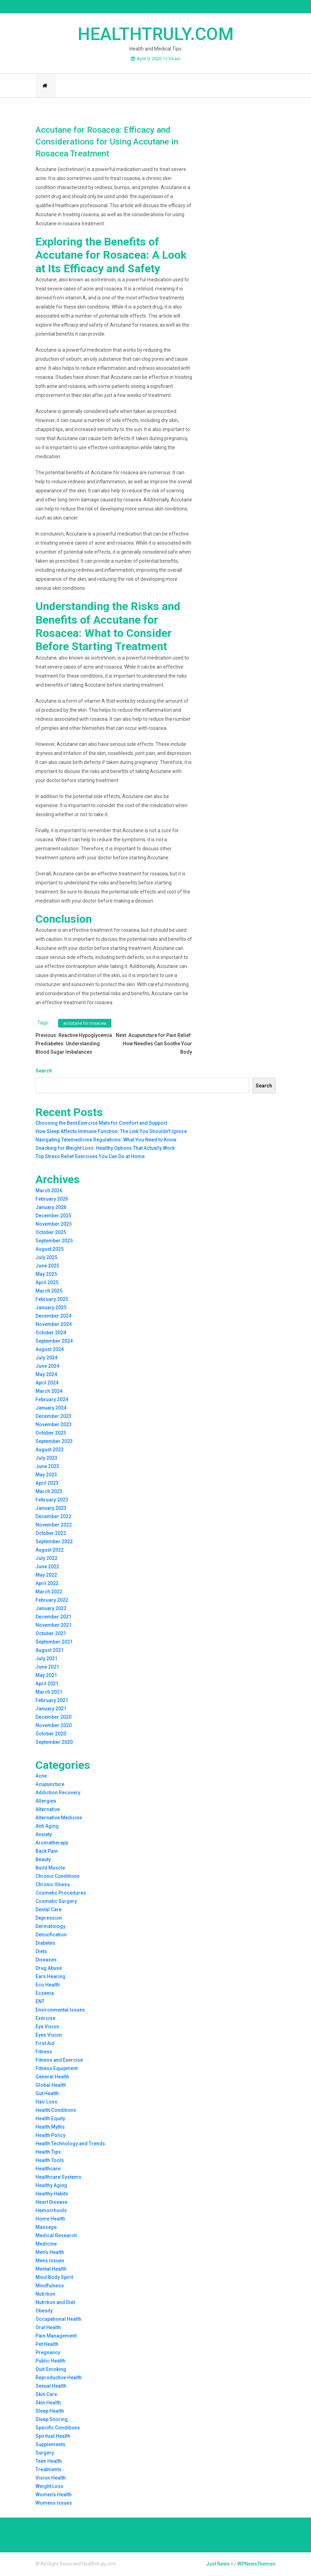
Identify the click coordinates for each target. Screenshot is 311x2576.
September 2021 (54, 1643)
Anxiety (43, 1835)
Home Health (50, 2220)
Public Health (50, 2362)
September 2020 (54, 1743)
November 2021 (53, 1626)
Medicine (46, 2245)
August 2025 (49, 1250)
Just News (218, 2565)
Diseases (46, 1961)
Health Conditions (55, 2111)
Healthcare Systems (58, 2178)
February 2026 (51, 1200)
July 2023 (46, 1459)
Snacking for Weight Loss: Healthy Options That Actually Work (105, 1149)
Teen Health (48, 2462)
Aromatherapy (51, 1844)
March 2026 (48, 1191)
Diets (41, 1952)
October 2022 (50, 1534)
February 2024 (51, 1400)
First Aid (45, 2044)
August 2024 (49, 1350)
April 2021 (46, 1684)
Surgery (44, 2454)
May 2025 (46, 1275)
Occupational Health (58, 2320)
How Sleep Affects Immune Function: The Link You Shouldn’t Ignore (111, 1132)
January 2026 (50, 1208)
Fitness (43, 2052)
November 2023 (53, 1425)
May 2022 (46, 1576)
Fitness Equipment (56, 2069)
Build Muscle (50, 1869)
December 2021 (53, 1618)
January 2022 (50, 1609)
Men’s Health (49, 2253)
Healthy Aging (51, 2186)
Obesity (44, 2312)
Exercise (45, 2019)
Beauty (43, 1860)
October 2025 (50, 1233)
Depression (48, 1919)
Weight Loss (49, 2487)
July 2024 (46, 1358)
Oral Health (48, 2328)
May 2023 (46, 1475)
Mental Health (50, 2270)
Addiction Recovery (57, 1793)
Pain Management (56, 2337)
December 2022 (53, 1517)
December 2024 (53, 1317)
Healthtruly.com (156, 34)
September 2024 (54, 1342)
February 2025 (51, 1300)
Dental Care (48, 1910)
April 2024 (46, 1384)
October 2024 (50, 1333)
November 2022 (53, 1526)
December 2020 (53, 1718)
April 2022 (46, 1584)
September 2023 (54, 1442)
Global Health (50, 2086)
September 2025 (54, 1241)
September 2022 (54, 1542)
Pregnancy (47, 2353)
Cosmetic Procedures (60, 1894)
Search (43, 1072)
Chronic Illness (52, 1885)
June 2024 (47, 1367)
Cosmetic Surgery (56, 1902)
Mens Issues (49, 2261)
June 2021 (47, 1668)
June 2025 (47, 1267)
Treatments (48, 2470)
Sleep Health (49, 2412)
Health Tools (49, 2161)
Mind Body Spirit (54, 2278)
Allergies (45, 1802)
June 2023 (47, 1467)
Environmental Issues (60, 2011)
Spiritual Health (52, 2437)
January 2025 (50, 1308)
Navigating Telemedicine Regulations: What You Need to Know (105, 1141)
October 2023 (50, 1434)
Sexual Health (50, 2387)
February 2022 (51, 1601)
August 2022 (49, 1551)
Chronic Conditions (57, 1877)
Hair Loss (46, 2103)
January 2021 (50, 1709)
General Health (52, 2078)
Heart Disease (51, 2203)
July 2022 (46, 1559)
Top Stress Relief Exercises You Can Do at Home (90, 1158)
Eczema (44, 1994)
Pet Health (46, 2345)
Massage (46, 2228)
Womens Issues (53, 2504)
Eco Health (47, 1986)
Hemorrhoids (51, 2211)
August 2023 (49, 1450)
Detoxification (51, 1935)
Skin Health (48, 2403)
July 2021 (46, 1659)
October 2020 (50, 1735)
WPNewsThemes (256, 2565)
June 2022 (47, 1567)
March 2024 (48, 1392)
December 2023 (53, 1417)
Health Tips (48, 2153)
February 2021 (51, 1701)
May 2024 (46, 1375)
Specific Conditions (57, 2428)
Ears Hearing (50, 1977)
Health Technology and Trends (70, 2144)
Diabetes (45, 1944)
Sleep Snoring (51, 2420)
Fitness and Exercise (59, 2061)
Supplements (50, 2445)
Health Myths (50, 2128)
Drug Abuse (48, 1969)
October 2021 (50, 1634)
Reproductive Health (58, 2378)
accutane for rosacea (84, 1024)
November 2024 (53, 1325)
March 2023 (48, 1492)
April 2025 (46, 1283)
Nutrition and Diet (55, 2303)
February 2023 (51, 1501)
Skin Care (46, 2395)
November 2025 (53, 1225)
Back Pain (46, 1852)
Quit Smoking (50, 2370)
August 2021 (49, 1651)
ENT (40, 2002)
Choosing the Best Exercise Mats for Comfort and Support (101, 1124)
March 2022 (48, 1592)
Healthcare (48, 2169)
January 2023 (50, 1509)
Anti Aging (47, 1827)
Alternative (47, 1810)
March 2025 (48, 1292)
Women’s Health (53, 2495)
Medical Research (56, 2236)
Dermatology (50, 1927)
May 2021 (46, 1676)
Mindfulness (49, 2286)
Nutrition (45, 2295)
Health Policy (50, 2136)
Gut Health (47, 2094)
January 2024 (50, 1409)
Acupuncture (49, 1785)
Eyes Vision (48, 2036)
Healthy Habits (51, 2195)
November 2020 (53, 1726)
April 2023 (46, 1484)
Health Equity (50, 2119)
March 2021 (48, 1693)
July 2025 (46, 1258)
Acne (41, 1777)
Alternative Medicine (58, 1818)
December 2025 (53, 1216)
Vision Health (50, 2479)
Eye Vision (47, 2027)
